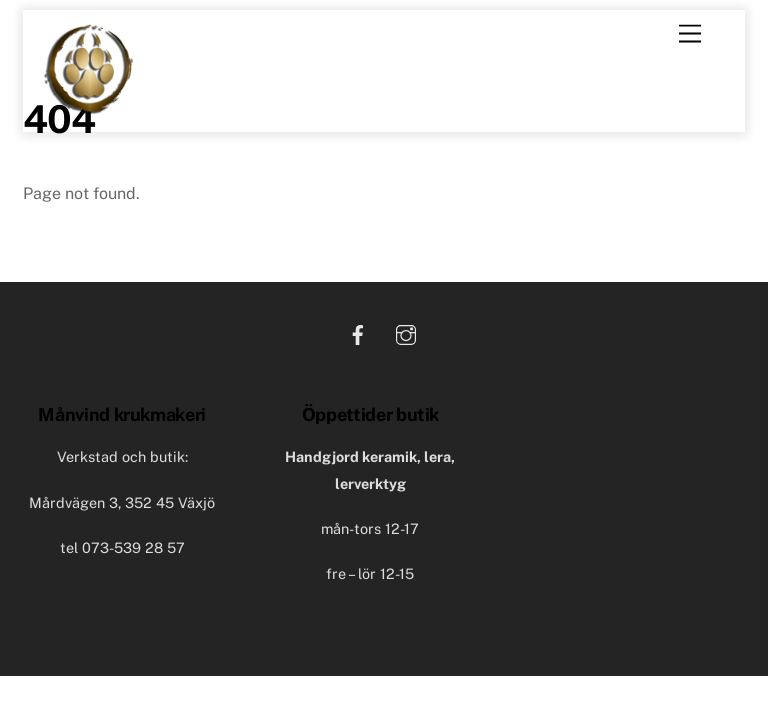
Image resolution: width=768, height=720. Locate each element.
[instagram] (406, 332)
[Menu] (690, 34)
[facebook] (358, 332)
